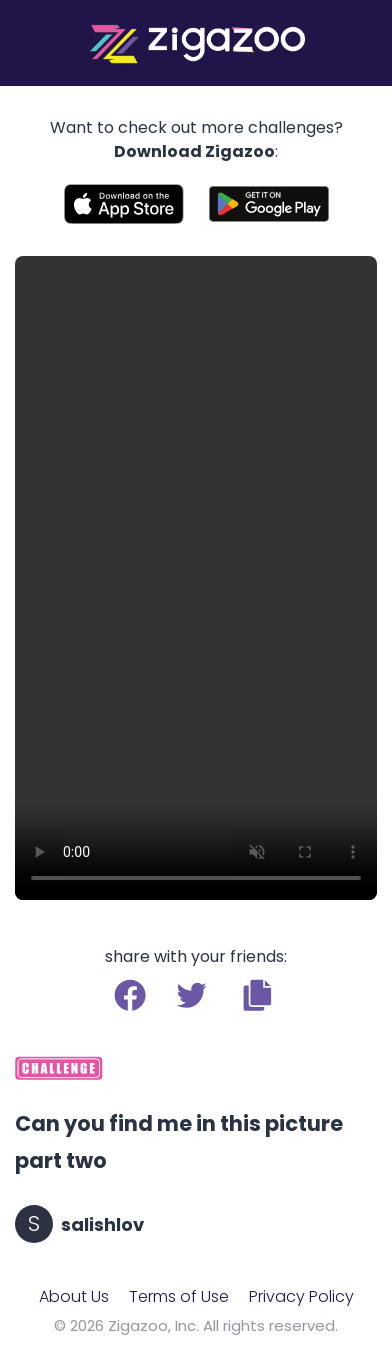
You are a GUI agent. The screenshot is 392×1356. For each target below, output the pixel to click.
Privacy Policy (301, 1296)
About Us (74, 1296)
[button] (257, 995)
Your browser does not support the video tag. (196, 578)
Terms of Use (179, 1296)
